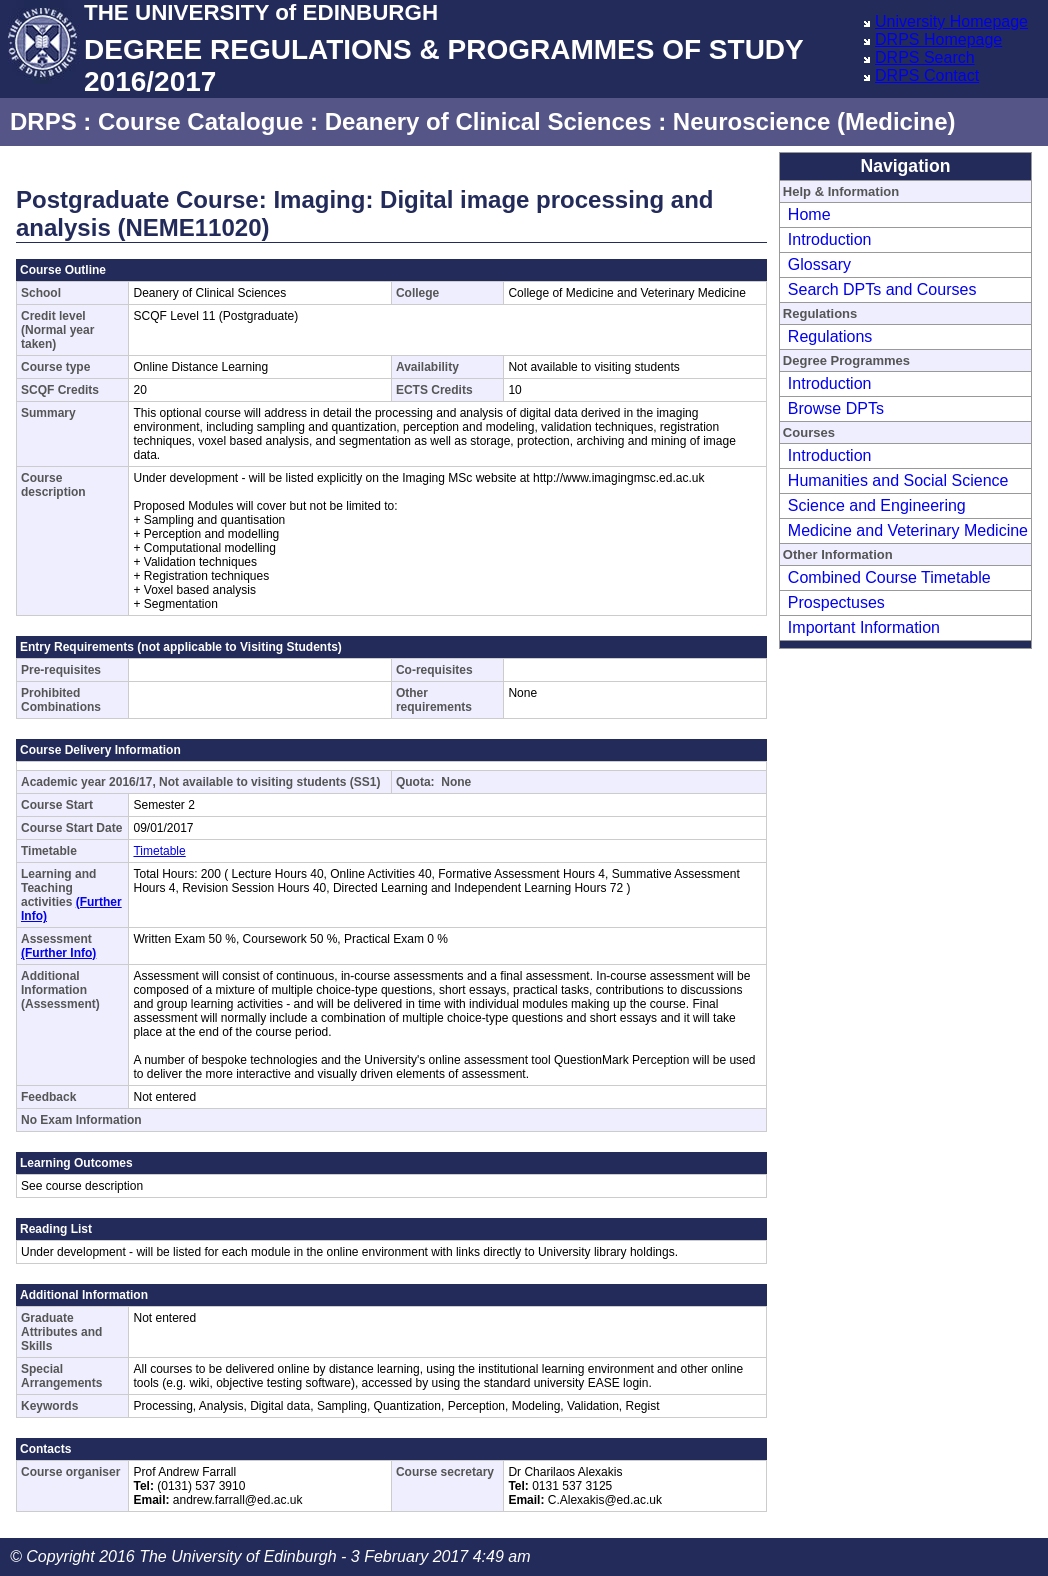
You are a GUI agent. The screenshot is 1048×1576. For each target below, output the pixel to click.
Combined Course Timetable (889, 577)
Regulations (830, 336)
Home (809, 214)
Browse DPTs (836, 408)
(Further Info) (58, 953)
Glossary (819, 264)
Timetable (159, 851)
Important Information (864, 627)
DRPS (43, 121)
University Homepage (951, 21)
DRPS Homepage (938, 39)
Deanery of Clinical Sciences (488, 121)
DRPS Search (925, 57)
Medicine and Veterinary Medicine (908, 530)
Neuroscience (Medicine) (814, 121)
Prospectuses (836, 602)
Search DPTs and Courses (882, 289)
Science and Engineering (877, 505)
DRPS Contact (927, 75)
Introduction (830, 239)
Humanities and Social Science (898, 480)
